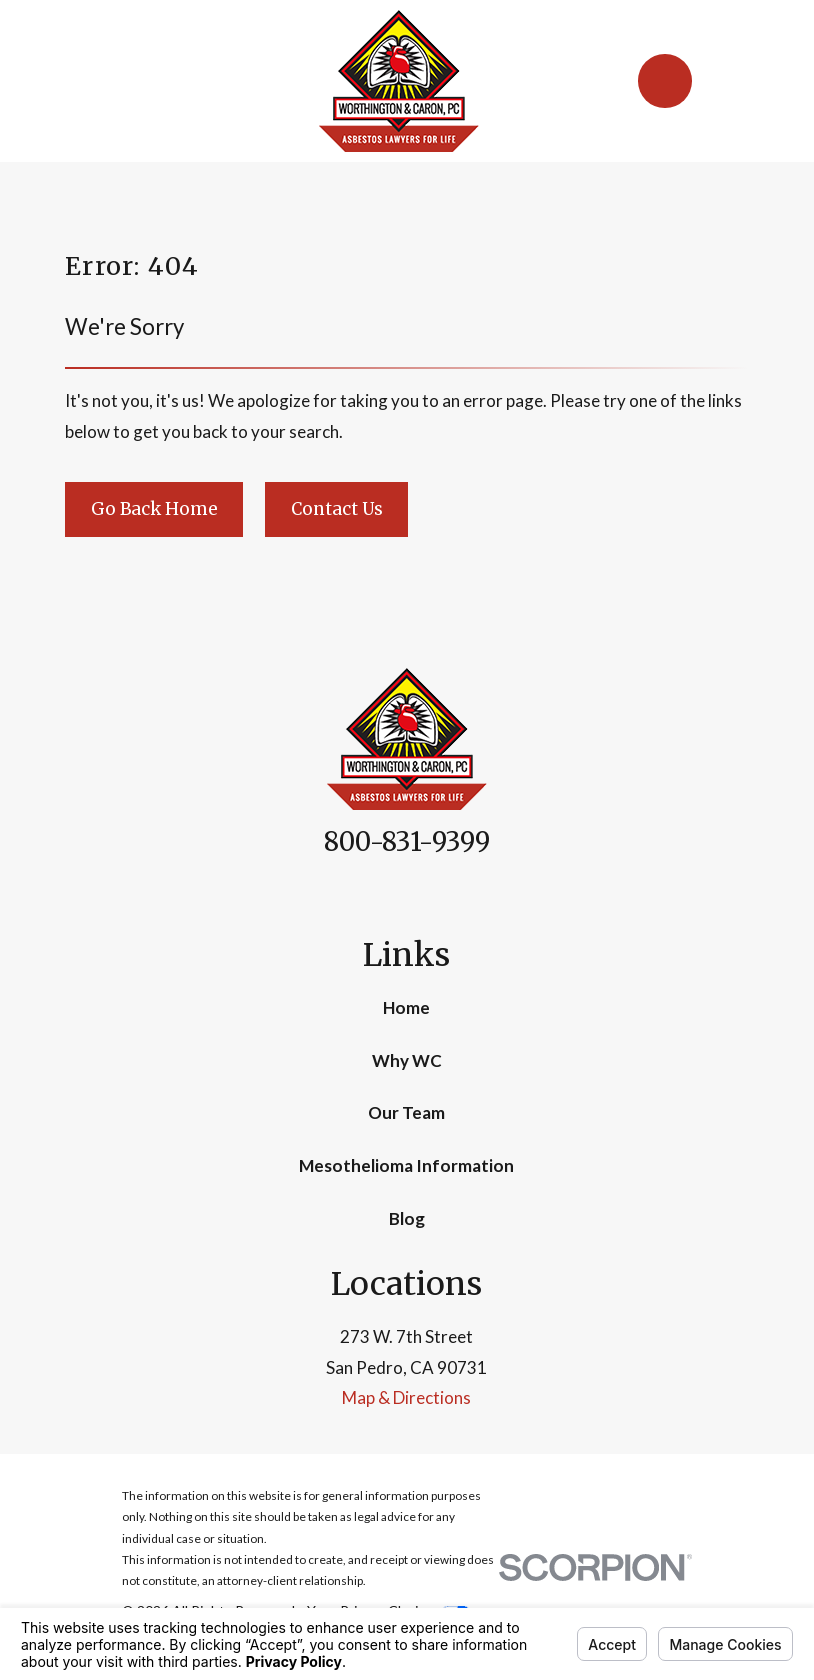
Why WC (407, 1060)
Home (406, 1007)
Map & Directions (406, 1397)
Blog (407, 1218)
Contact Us (337, 509)
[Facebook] (384, 894)
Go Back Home (154, 509)
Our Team (406, 1112)
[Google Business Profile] (430, 894)
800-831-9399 (407, 842)
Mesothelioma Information (406, 1165)
